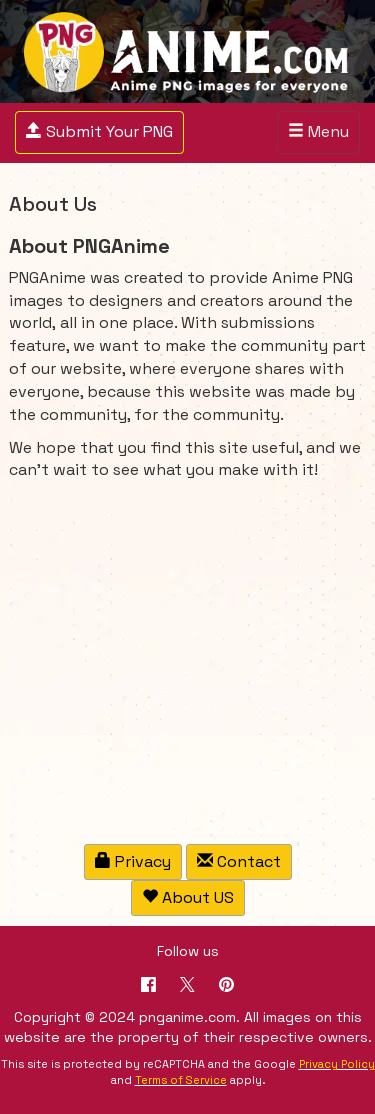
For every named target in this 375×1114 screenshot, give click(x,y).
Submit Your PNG (99, 131)
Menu (323, 137)
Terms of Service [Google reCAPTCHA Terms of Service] (181, 1080)
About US (188, 897)
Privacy (133, 861)
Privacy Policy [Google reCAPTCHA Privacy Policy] (337, 1064)
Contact (239, 861)
